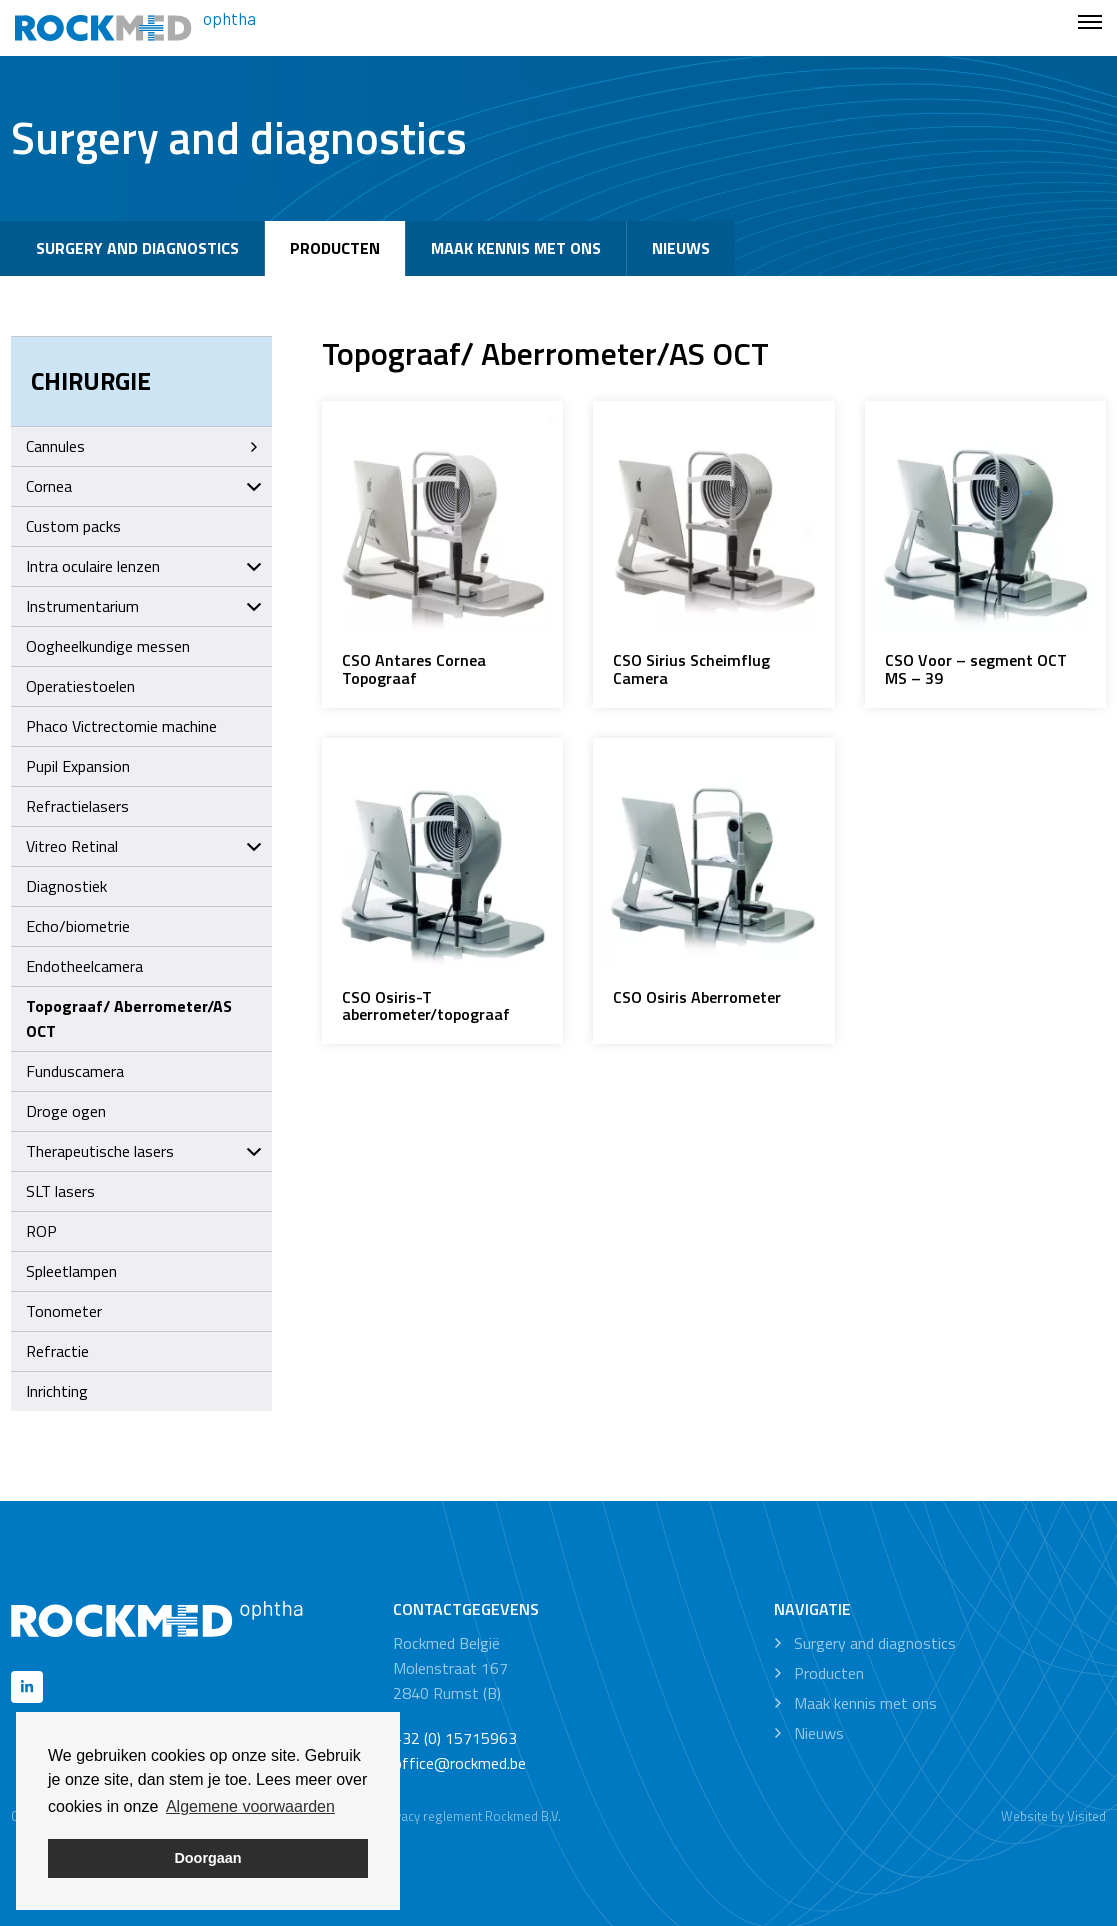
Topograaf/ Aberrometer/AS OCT (129, 1018)
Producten (335, 248)
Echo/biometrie (78, 926)
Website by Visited (1053, 1816)
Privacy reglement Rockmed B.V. (470, 1816)
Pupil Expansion (78, 766)
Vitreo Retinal (144, 846)
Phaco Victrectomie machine (121, 726)
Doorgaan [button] (207, 1858)
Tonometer (64, 1311)
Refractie (57, 1351)
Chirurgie (91, 381)
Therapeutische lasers (144, 1151)
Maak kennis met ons (516, 248)
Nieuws (681, 248)
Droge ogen (66, 1111)
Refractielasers (77, 806)
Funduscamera (75, 1071)
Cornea (144, 486)
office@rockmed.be (459, 1763)
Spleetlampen (71, 1271)
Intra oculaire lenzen (144, 566)
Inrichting (57, 1391)
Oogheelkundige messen (108, 646)
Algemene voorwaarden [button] (250, 1806)
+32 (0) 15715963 (455, 1738)
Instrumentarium (144, 606)
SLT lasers (60, 1191)
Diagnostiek (66, 886)
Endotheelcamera (84, 966)
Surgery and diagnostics (137, 248)
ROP (41, 1231)
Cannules (144, 446)
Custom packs (73, 526)
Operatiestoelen (80, 686)
